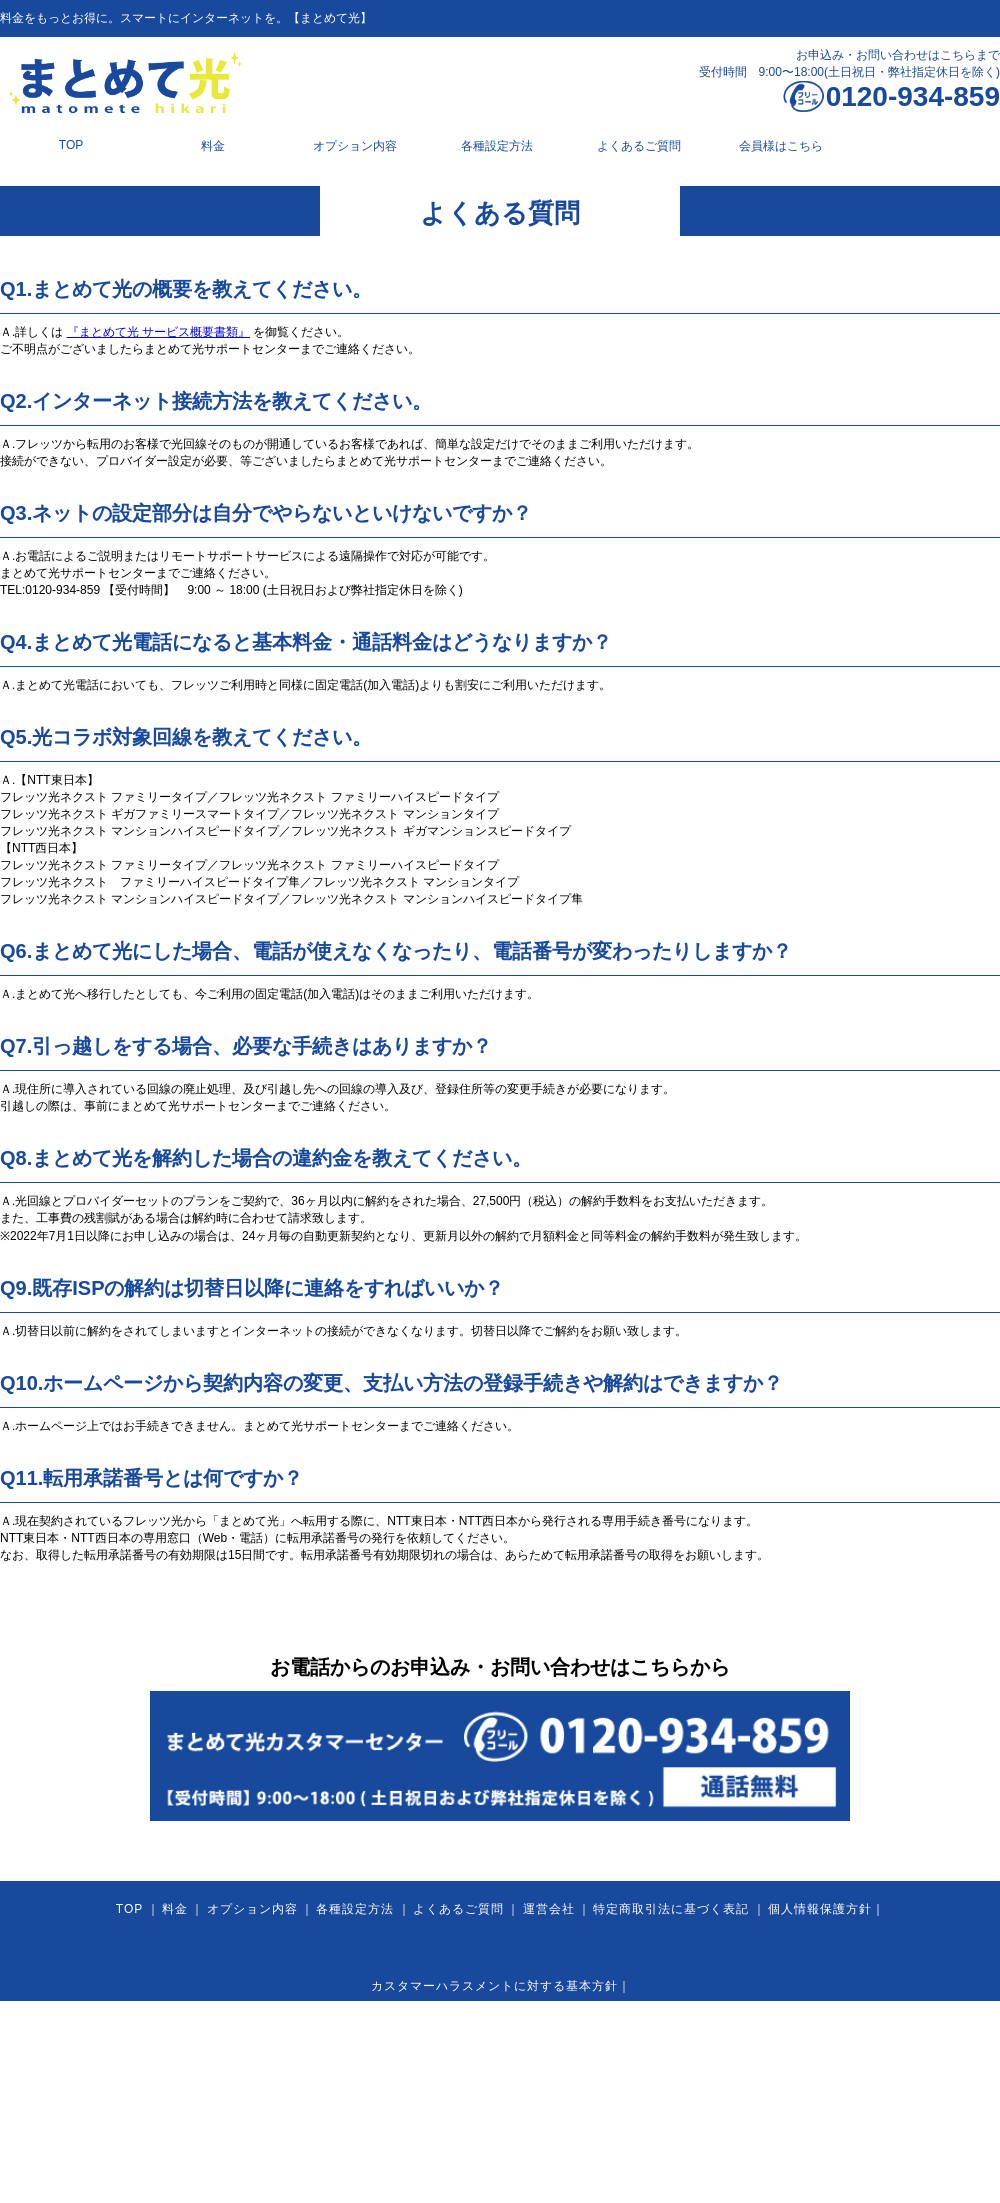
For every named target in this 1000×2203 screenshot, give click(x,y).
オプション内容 (355, 146)
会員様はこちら (781, 146)
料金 (213, 146)
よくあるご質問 (639, 146)
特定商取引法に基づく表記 (671, 1909)
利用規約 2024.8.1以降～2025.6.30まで (394, 2063)
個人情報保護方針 (820, 1909)
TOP (71, 145)
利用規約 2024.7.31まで (184, 2063)
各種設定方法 (497, 146)
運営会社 (549, 1909)
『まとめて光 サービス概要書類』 (158, 332)
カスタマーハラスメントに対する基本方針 (494, 1986)
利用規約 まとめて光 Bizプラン (780, 2063)
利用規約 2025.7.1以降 (601, 2063)
